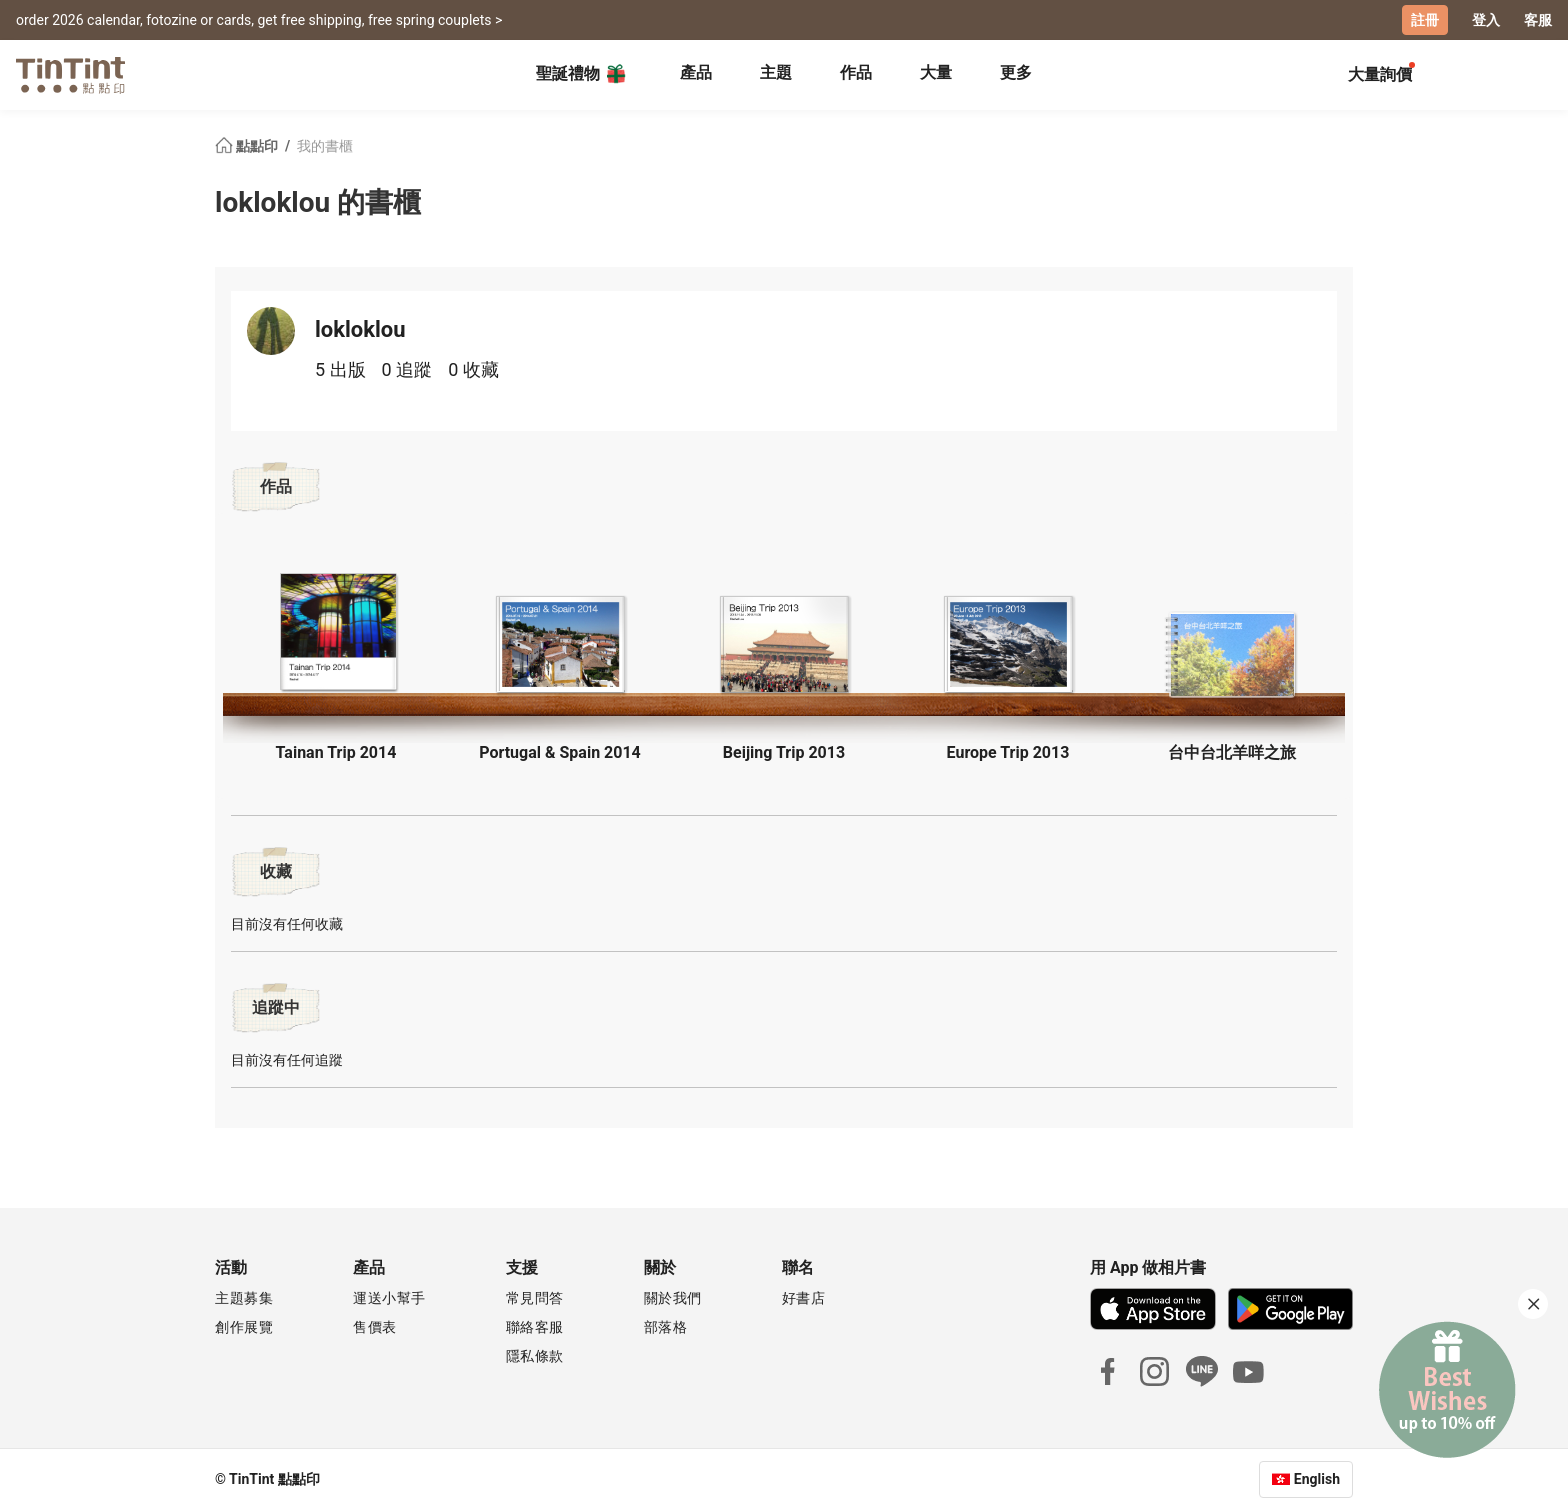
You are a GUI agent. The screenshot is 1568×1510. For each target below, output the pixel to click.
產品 (696, 72)
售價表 (375, 1327)
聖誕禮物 (582, 74)
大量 (936, 72)
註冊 (1425, 20)
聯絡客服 (535, 1327)
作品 (856, 72)
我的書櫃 (325, 146)
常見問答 (535, 1298)
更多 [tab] (1016, 72)
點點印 (248, 146)
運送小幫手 (389, 1298)
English (1317, 1479)
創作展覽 (244, 1327)
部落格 (666, 1327)
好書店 (804, 1298)
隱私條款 (535, 1356)
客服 (1538, 20)
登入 (1486, 20)
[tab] (696, 75)
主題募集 (244, 1298)
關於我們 (673, 1298)
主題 (776, 72)
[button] (336, 631)
